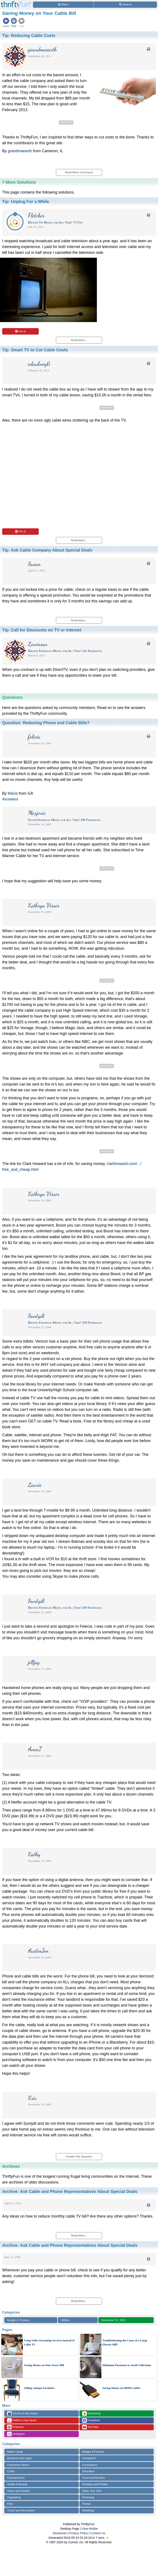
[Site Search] (125, 5)
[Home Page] (16, 2)
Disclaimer (60, 2533)
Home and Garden (18, 2490)
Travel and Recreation (20, 2510)
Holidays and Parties (95, 2484)
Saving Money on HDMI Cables (121, 2388)
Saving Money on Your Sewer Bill (44, 2365)
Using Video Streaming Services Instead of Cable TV (49, 2342)
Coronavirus (89, 2464)
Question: (46, 722)
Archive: (69, 2191)
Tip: (28, 35)
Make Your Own (92, 2490)
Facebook (91, 2420)
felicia (13, 793)
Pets (10, 2503)
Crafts (11, 2471)
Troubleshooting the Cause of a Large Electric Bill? (124, 2342)
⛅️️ (108, 2537)
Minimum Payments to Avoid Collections (126, 2365)
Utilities (65, 2320)
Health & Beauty (17, 2484)
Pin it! (20, 331)
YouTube (90, 2427)
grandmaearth (20, 151)
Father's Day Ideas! (22, 2420)
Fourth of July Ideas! (22, 2413)
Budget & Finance (18, 2320)
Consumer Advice (18, 2464)
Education (88, 2471)
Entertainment (16, 2477)
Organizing (14, 2497)
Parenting (88, 2497)
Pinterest (15, 2427)
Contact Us (97, 2533)
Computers (89, 2458)
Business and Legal (19, 2458)
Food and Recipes (93, 2477)
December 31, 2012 (113, 2320)
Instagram (16, 2434)
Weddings (88, 2510)
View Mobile (90, 2528)
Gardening (91, 2413)
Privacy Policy (78, 2533)
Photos (86, 2503)
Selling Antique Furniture (39, 2388)
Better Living (15, 2451)
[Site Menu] (63, 5)
